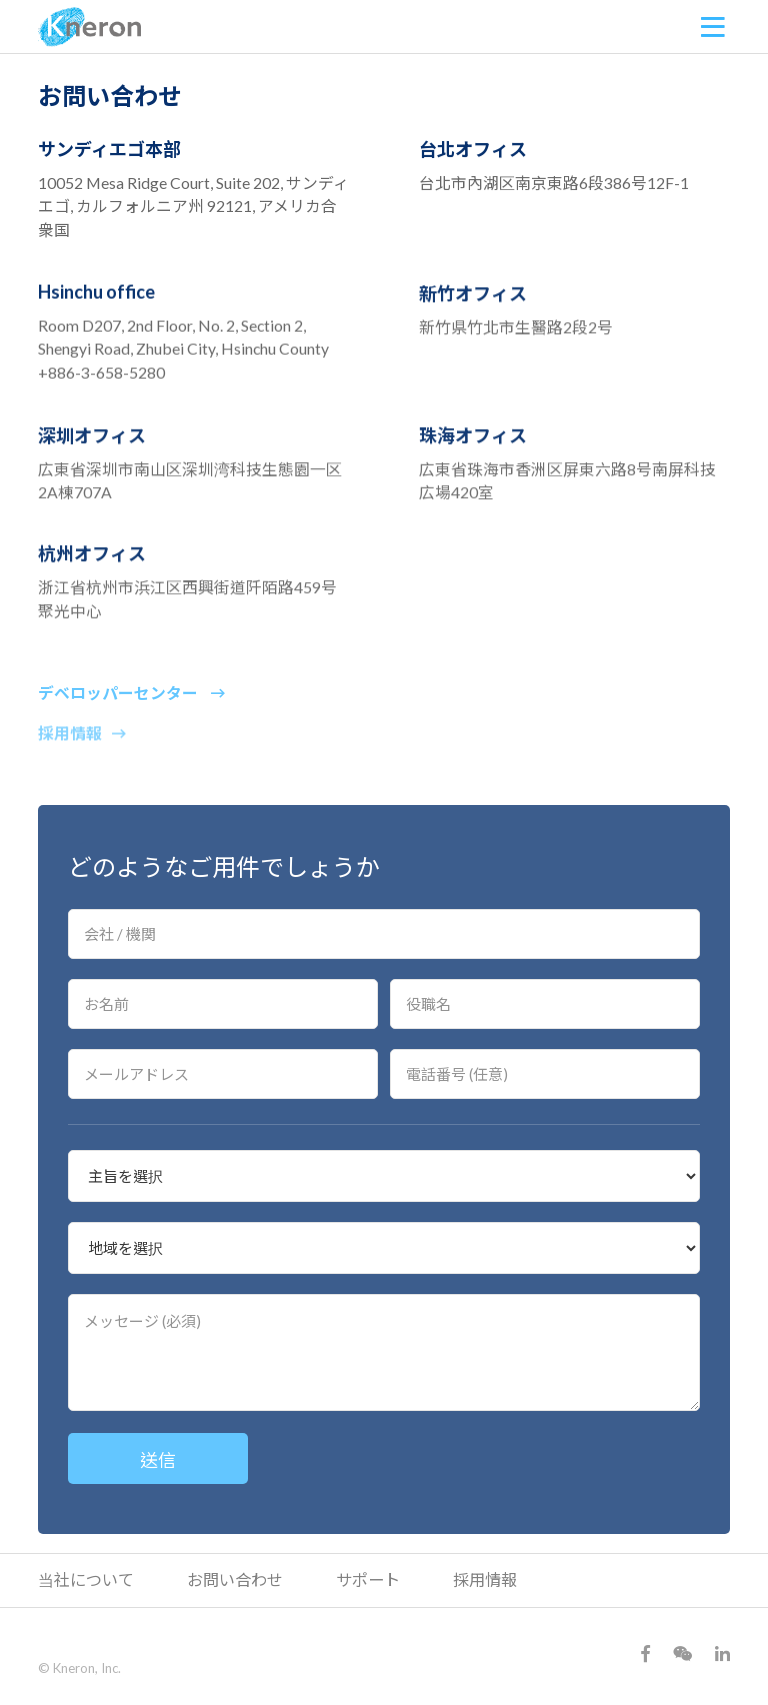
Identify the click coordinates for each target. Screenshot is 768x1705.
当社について (86, 1579)
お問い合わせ (235, 1579)
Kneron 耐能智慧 (90, 27)
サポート (368, 1579)
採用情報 (82, 749)
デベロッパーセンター (131, 704)
